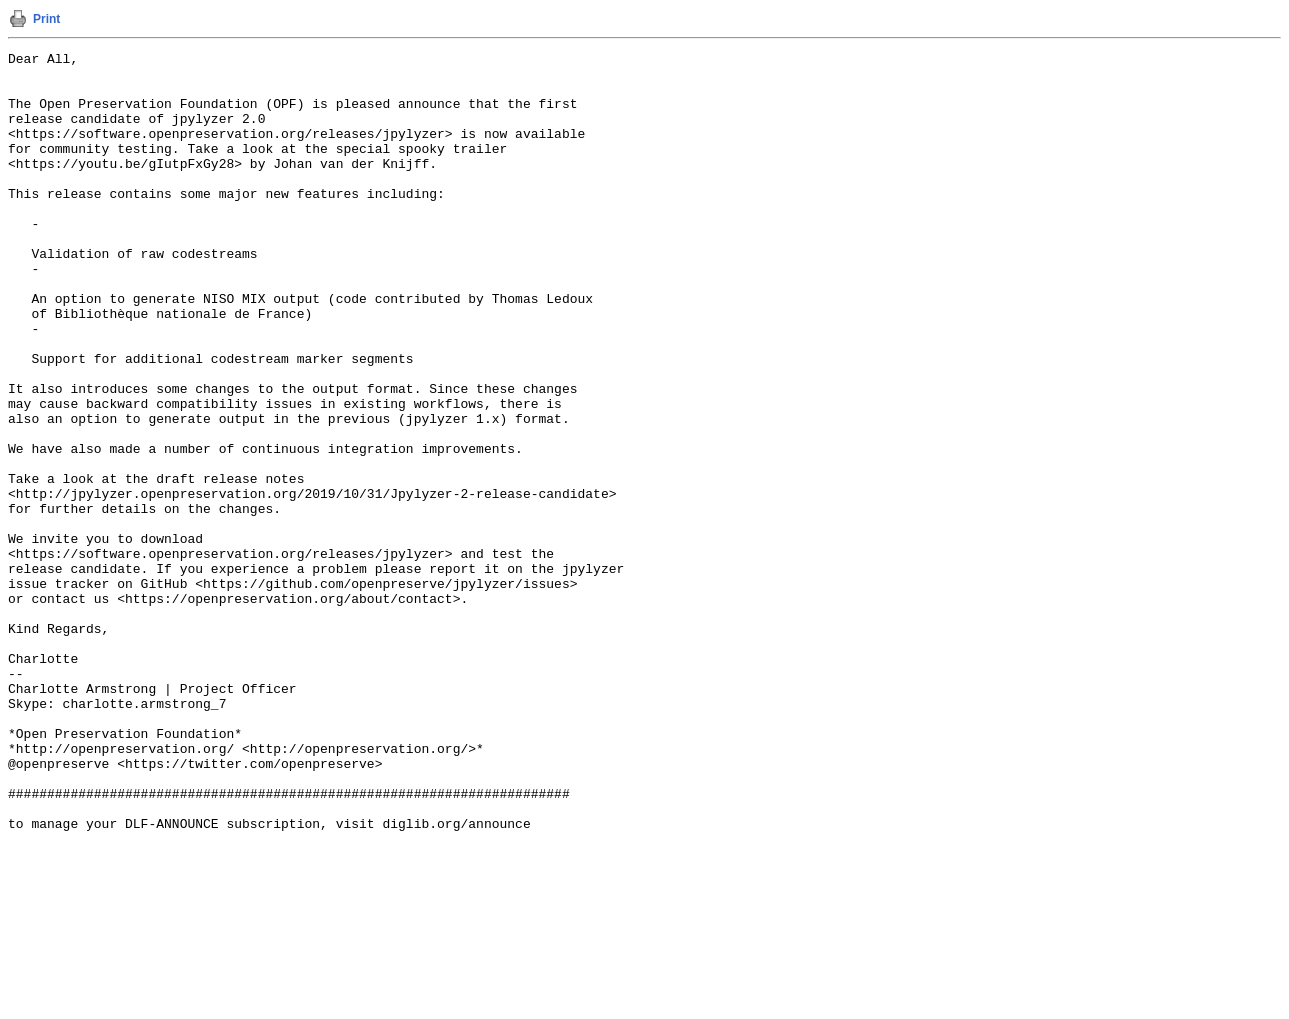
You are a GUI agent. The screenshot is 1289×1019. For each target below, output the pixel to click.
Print (46, 19)
